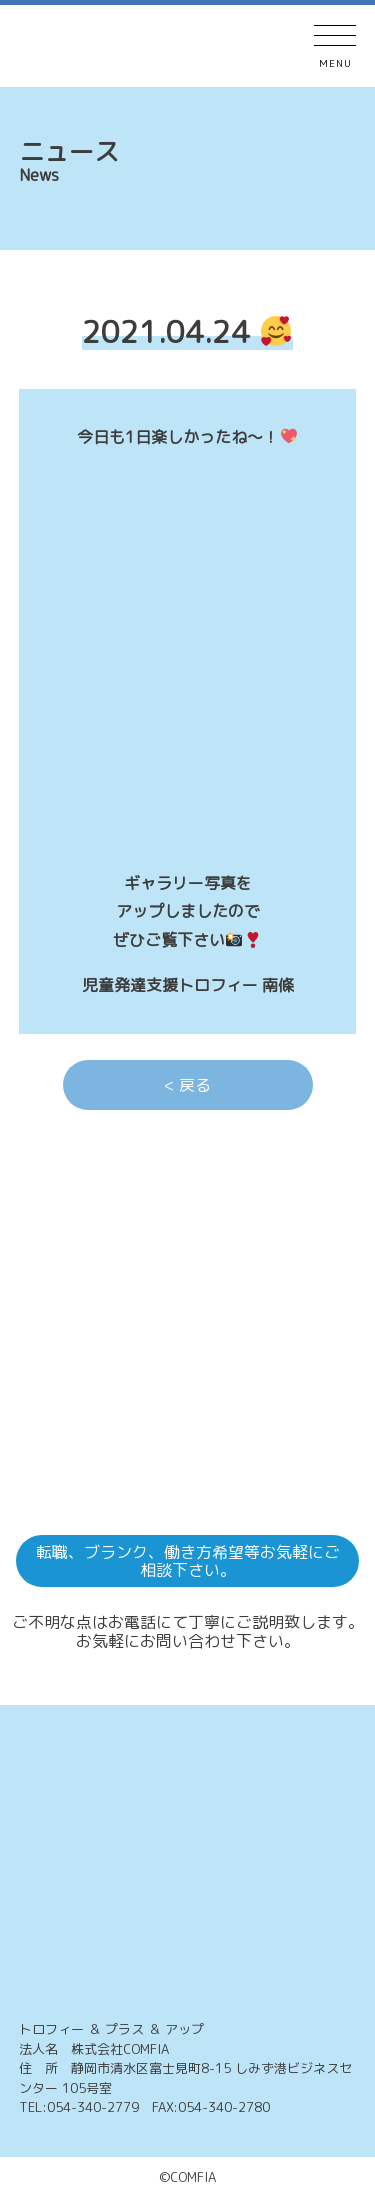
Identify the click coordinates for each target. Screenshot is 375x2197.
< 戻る (187, 1085)
